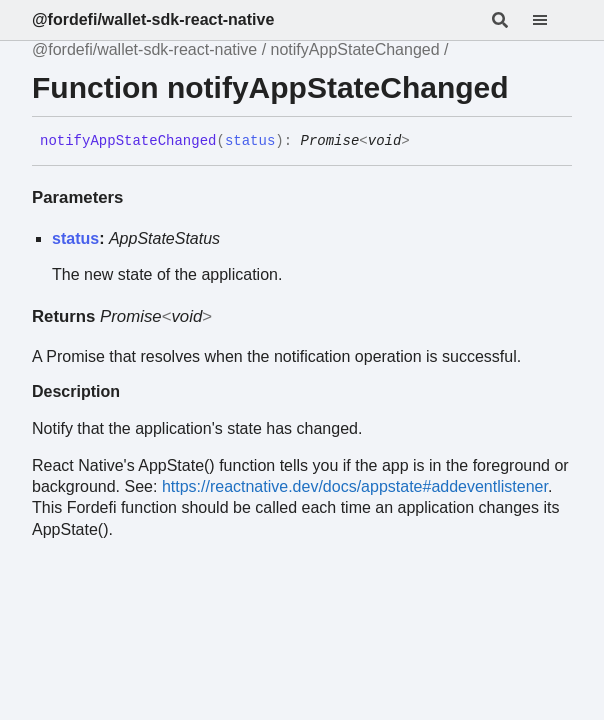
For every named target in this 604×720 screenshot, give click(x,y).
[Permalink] (425, 142)
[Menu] (552, 20)
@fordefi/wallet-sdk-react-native (153, 19)
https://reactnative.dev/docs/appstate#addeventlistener (355, 486)
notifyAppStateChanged (355, 49)
